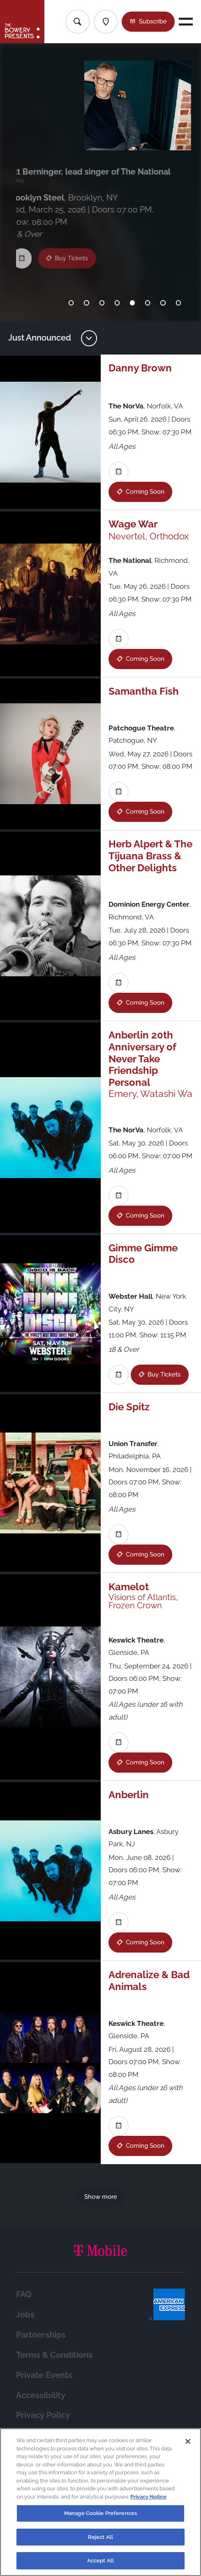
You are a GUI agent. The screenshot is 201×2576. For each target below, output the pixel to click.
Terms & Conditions (54, 2355)
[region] (100, 2502)
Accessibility (40, 2395)
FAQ (23, 2294)
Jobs (25, 2314)
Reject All (100, 2537)
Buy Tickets (75, 248)
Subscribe (153, 21)
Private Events (44, 2375)
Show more (100, 2196)
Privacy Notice (148, 2497)
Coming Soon (145, 491)
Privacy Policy (43, 2415)
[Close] (188, 2441)
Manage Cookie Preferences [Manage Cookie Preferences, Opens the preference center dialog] (100, 2513)
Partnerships (41, 2335)
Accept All (100, 2560)
